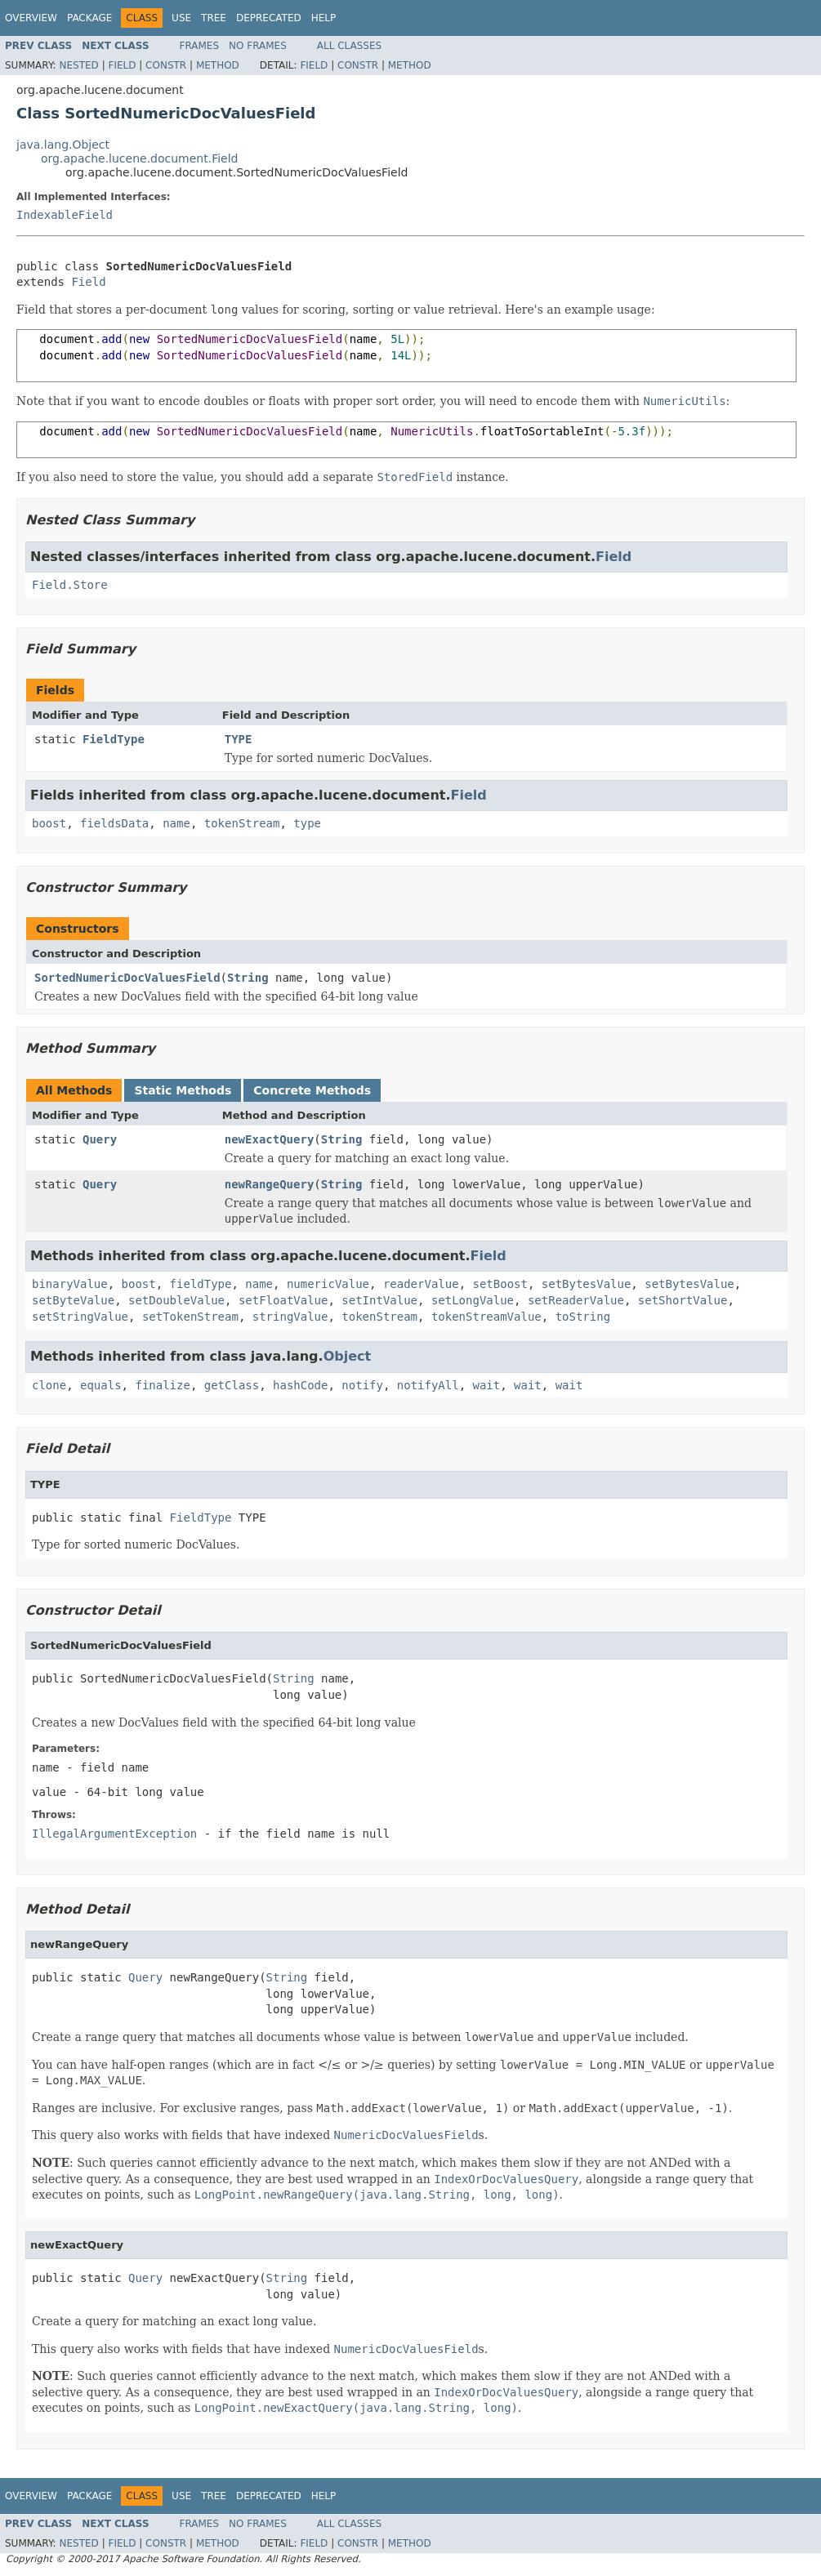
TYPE (238, 739)
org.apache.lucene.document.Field (140, 158)
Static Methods (182, 1090)
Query (100, 1139)
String (248, 977)
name (176, 823)
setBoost (499, 1283)
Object (347, 1356)
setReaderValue (576, 1300)
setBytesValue (586, 1283)
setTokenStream (190, 1316)
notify (362, 1385)
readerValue (421, 1283)
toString (583, 1316)
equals (101, 1385)
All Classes (349, 45)
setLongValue (472, 1300)
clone (49, 1385)
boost (49, 823)
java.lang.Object (62, 144)
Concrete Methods (312, 1090)
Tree (213, 18)
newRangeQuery (270, 1184)
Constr (165, 65)
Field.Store (70, 584)
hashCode (300, 1385)
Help (324, 18)
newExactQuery (270, 1139)
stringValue (290, 1316)
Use (181, 18)
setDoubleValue (176, 1300)
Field (122, 65)
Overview (31, 18)
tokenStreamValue (486, 1316)
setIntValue (379, 1300)
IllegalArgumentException (114, 1833)
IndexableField (64, 214)
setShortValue (683, 1300)
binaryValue (70, 1283)
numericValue (328, 1283)
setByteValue (73, 1300)
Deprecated (268, 18)
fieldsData (114, 823)
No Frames (258, 45)
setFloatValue (283, 1300)
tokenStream (242, 823)
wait (487, 1385)
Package (89, 18)
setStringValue (80, 1316)
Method (217, 65)
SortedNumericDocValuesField (127, 977)
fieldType (201, 1283)
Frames (200, 45)
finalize (162, 1385)
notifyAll (428, 1385)
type (307, 823)
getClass (231, 1385)
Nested (78, 65)
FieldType (114, 739)
